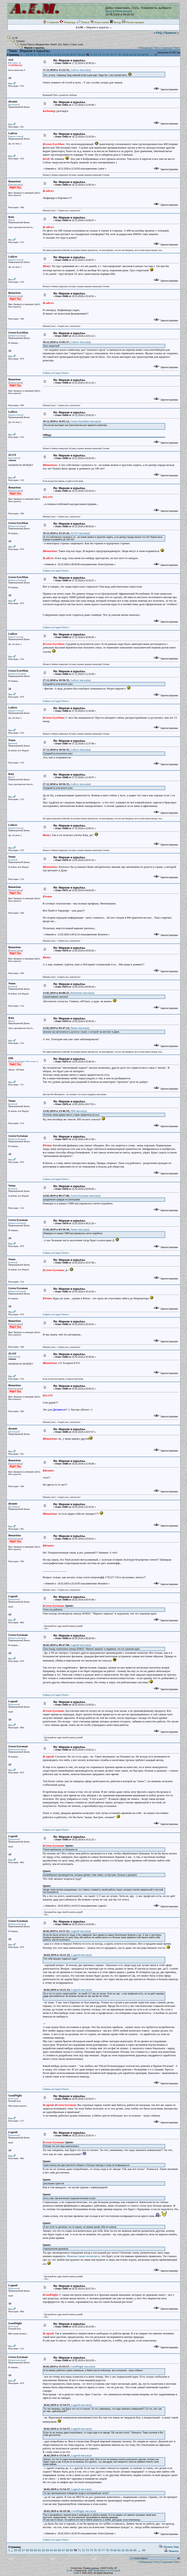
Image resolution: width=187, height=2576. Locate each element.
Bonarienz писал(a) (81, 992)
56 (31, 54)
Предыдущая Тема (149, 48)
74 (103, 54)
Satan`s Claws (70, 44)
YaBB (76, 2573)
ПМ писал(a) (78, 1111)
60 (47, 54)
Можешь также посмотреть (83, 2256)
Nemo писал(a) (79, 1028)
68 (79, 54)
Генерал (20, 41)
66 (71, 54)
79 (123, 54)
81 (131, 54)
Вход (108, 11)
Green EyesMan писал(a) (85, 421)
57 (35, 54)
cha (59, 44)
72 (95, 54)
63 (59, 54)
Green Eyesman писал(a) (85, 1195)
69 (83, 54)
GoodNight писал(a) (82, 2366)
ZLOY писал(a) (79, 533)
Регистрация (123, 11)
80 (127, 54)
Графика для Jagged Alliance (56, 373)
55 (27, 54)
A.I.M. (15, 38)
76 (111, 54)
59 (43, 54)
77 (115, 54)
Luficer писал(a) (80, 70)
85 (147, 54)
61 (51, 54)
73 (99, 54)
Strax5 (53, 44)
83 (139, 54)
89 (155, 54)
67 (75, 54)
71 (91, 54)
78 (119, 54)
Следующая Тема (170, 48)
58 (39, 54)
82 (135, 54)
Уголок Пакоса (27, 44)
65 (67, 54)
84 (142, 54)
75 (107, 54)
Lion (80, 44)
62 (55, 54)
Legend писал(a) (80, 1645)
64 (63, 54)
